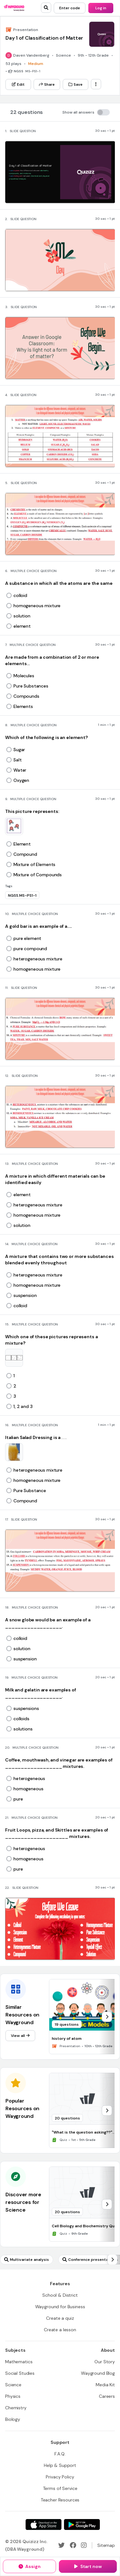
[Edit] (18, 84)
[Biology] (12, 2419)
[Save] (75, 84)
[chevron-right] (107, 2017)
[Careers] (107, 2396)
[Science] (13, 2385)
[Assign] (29, 2566)
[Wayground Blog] (98, 2373)
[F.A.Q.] (59, 2454)
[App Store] (43, 2524)
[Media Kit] (105, 2385)
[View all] (20, 2035)
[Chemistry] (16, 2408)
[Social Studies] (20, 2373)
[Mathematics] (18, 2362)
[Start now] (88, 2566)
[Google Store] (82, 2524)
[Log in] (101, 8)
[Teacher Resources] (60, 2500)
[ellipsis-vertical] (96, 84)
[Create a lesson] (60, 2330)
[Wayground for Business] (60, 2307)
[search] (46, 8)
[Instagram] (84, 2545)
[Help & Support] (60, 2465)
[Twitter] (61, 2545)
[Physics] (12, 2396)
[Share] (47, 84)
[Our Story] (104, 2362)
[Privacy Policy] (60, 2477)
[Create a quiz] (60, 2318)
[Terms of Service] (60, 2488)
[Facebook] (73, 2545)
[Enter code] (69, 8)
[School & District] (60, 2295)
